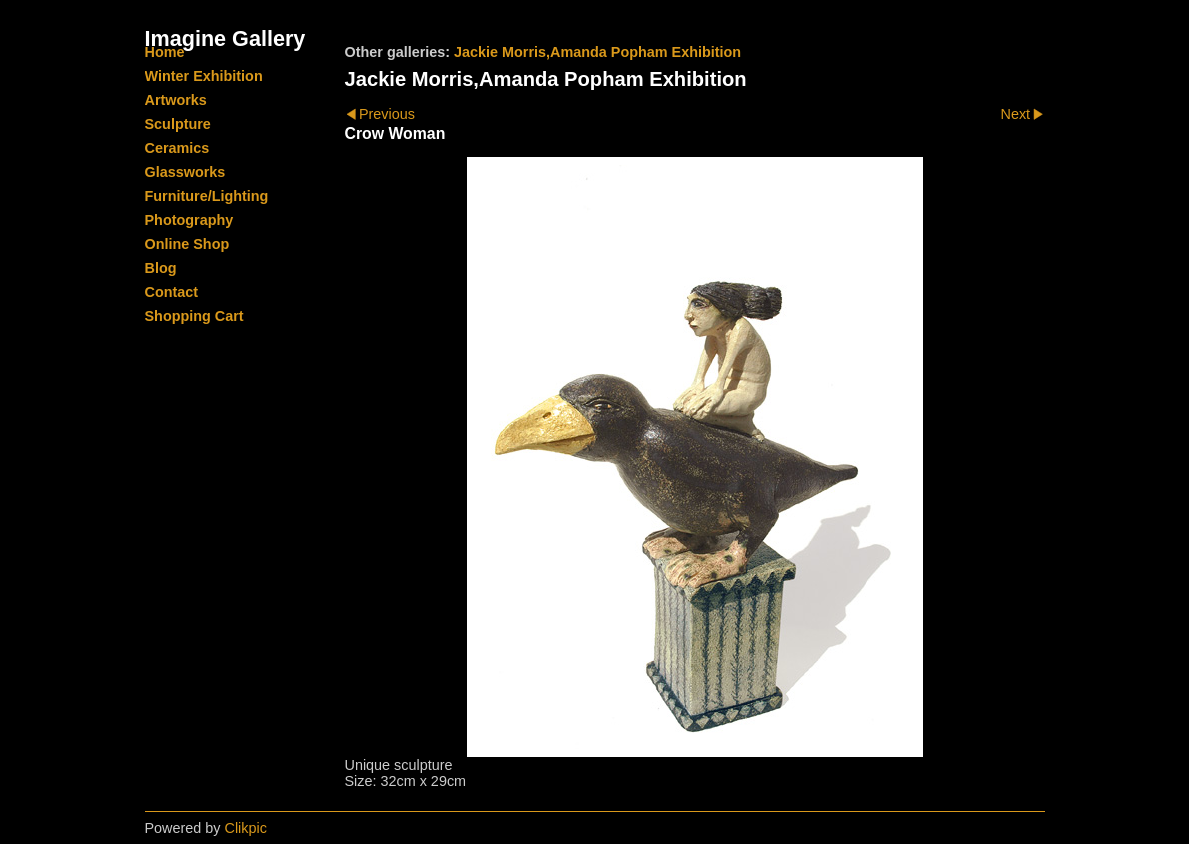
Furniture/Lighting (207, 196)
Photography (189, 220)
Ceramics (177, 148)
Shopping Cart (194, 316)
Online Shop (187, 244)
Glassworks (185, 172)
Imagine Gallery (225, 38)
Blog (161, 268)
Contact (172, 292)
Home (165, 52)
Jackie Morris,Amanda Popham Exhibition (597, 52)
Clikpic (246, 828)
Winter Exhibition (204, 76)
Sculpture (178, 124)
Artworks (176, 100)
